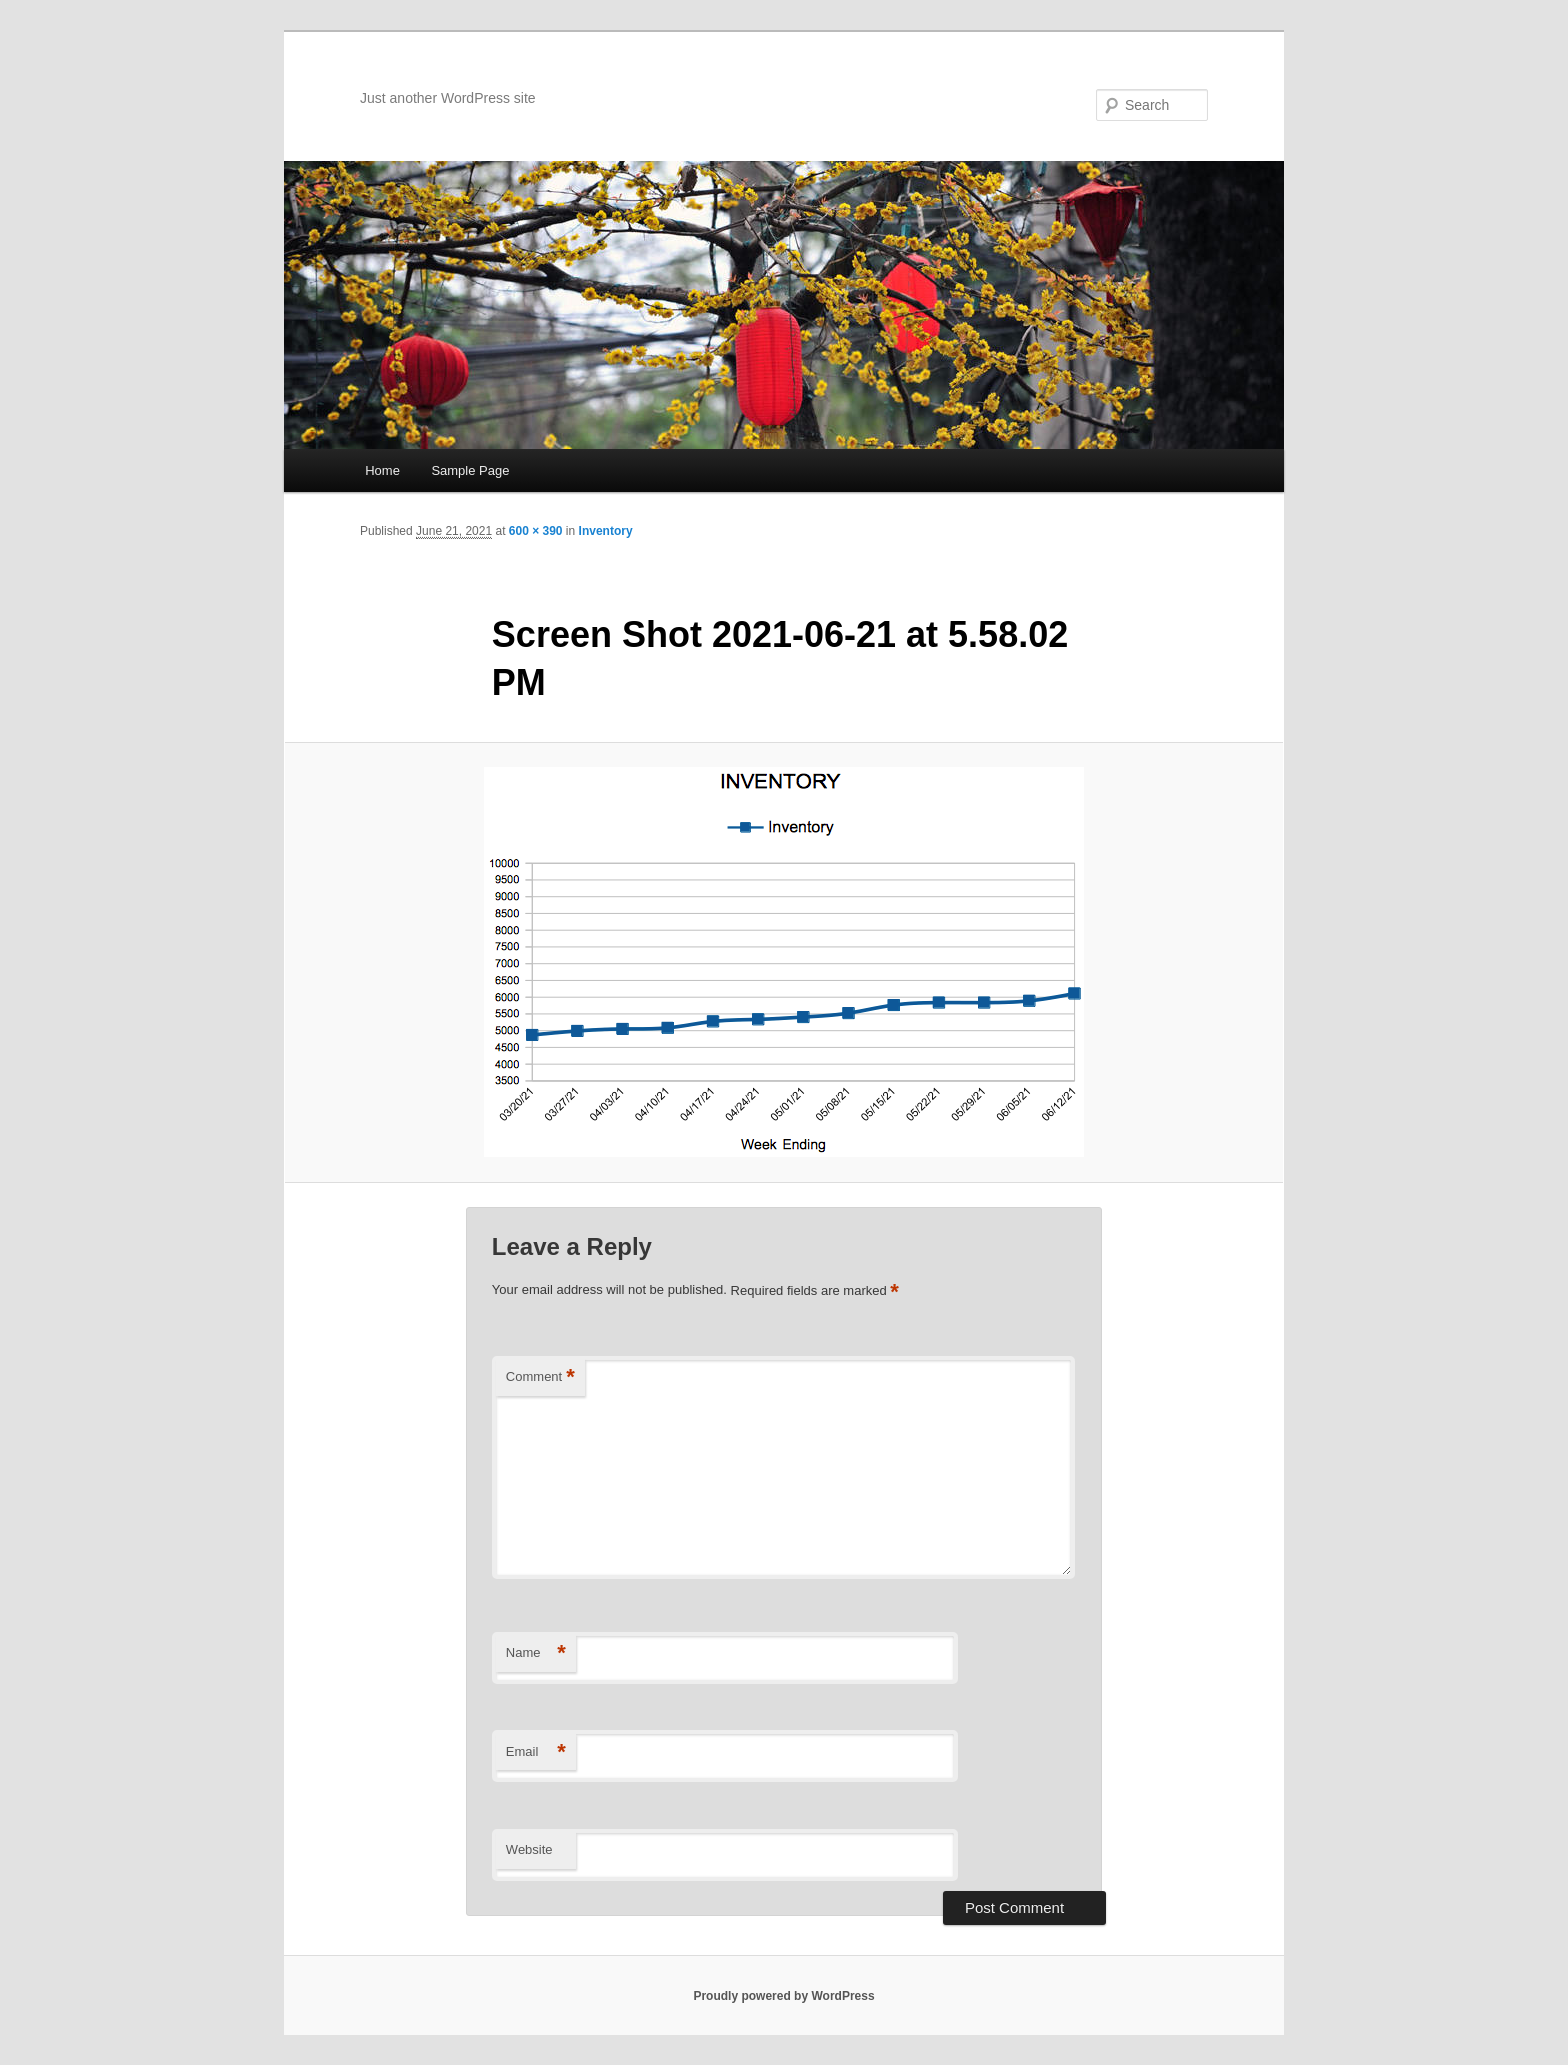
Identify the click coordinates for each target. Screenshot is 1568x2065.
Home (382, 470)
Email (536, 1752)
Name (536, 1653)
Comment (540, 1377)
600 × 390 (536, 531)
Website (529, 1849)
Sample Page (470, 470)
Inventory (606, 531)
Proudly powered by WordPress (783, 1996)
